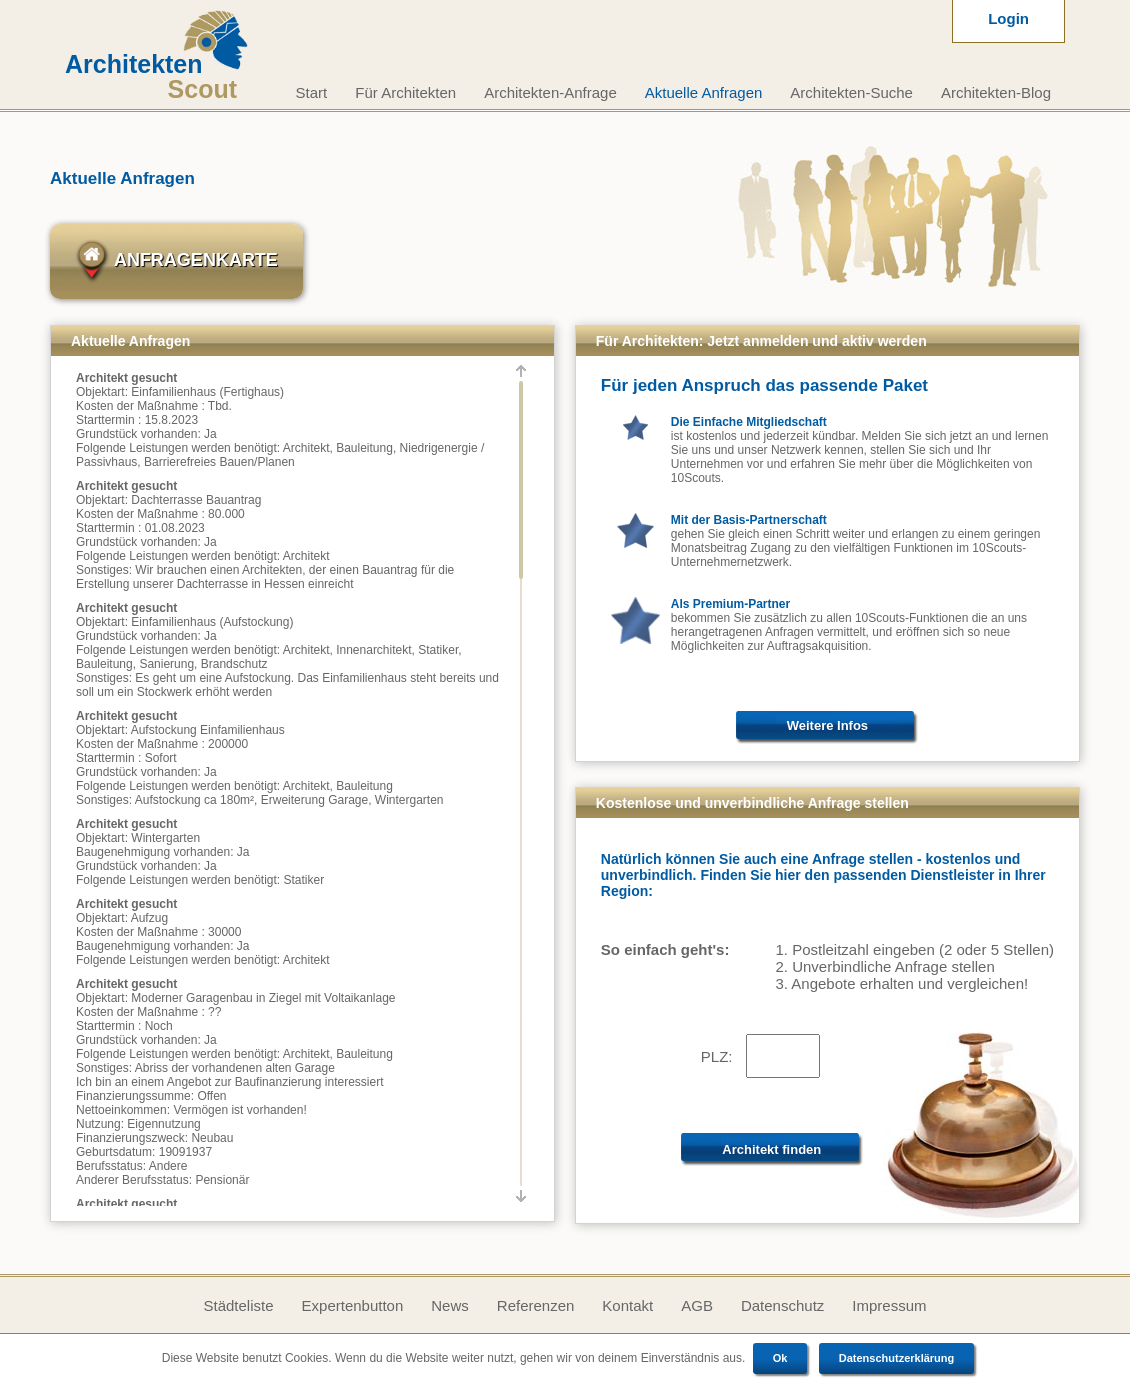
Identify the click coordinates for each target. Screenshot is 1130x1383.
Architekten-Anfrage (550, 92)
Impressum (889, 1305)
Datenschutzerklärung (897, 1358)
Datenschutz (782, 1305)
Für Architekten (405, 92)
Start (312, 92)
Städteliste (238, 1305)
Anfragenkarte (176, 261)
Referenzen (536, 1305)
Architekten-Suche (851, 92)
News (450, 1305)
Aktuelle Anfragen (704, 92)
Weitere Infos (827, 725)
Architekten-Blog (996, 92)
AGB (697, 1305)
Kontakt (627, 1305)
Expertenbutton (353, 1305)
